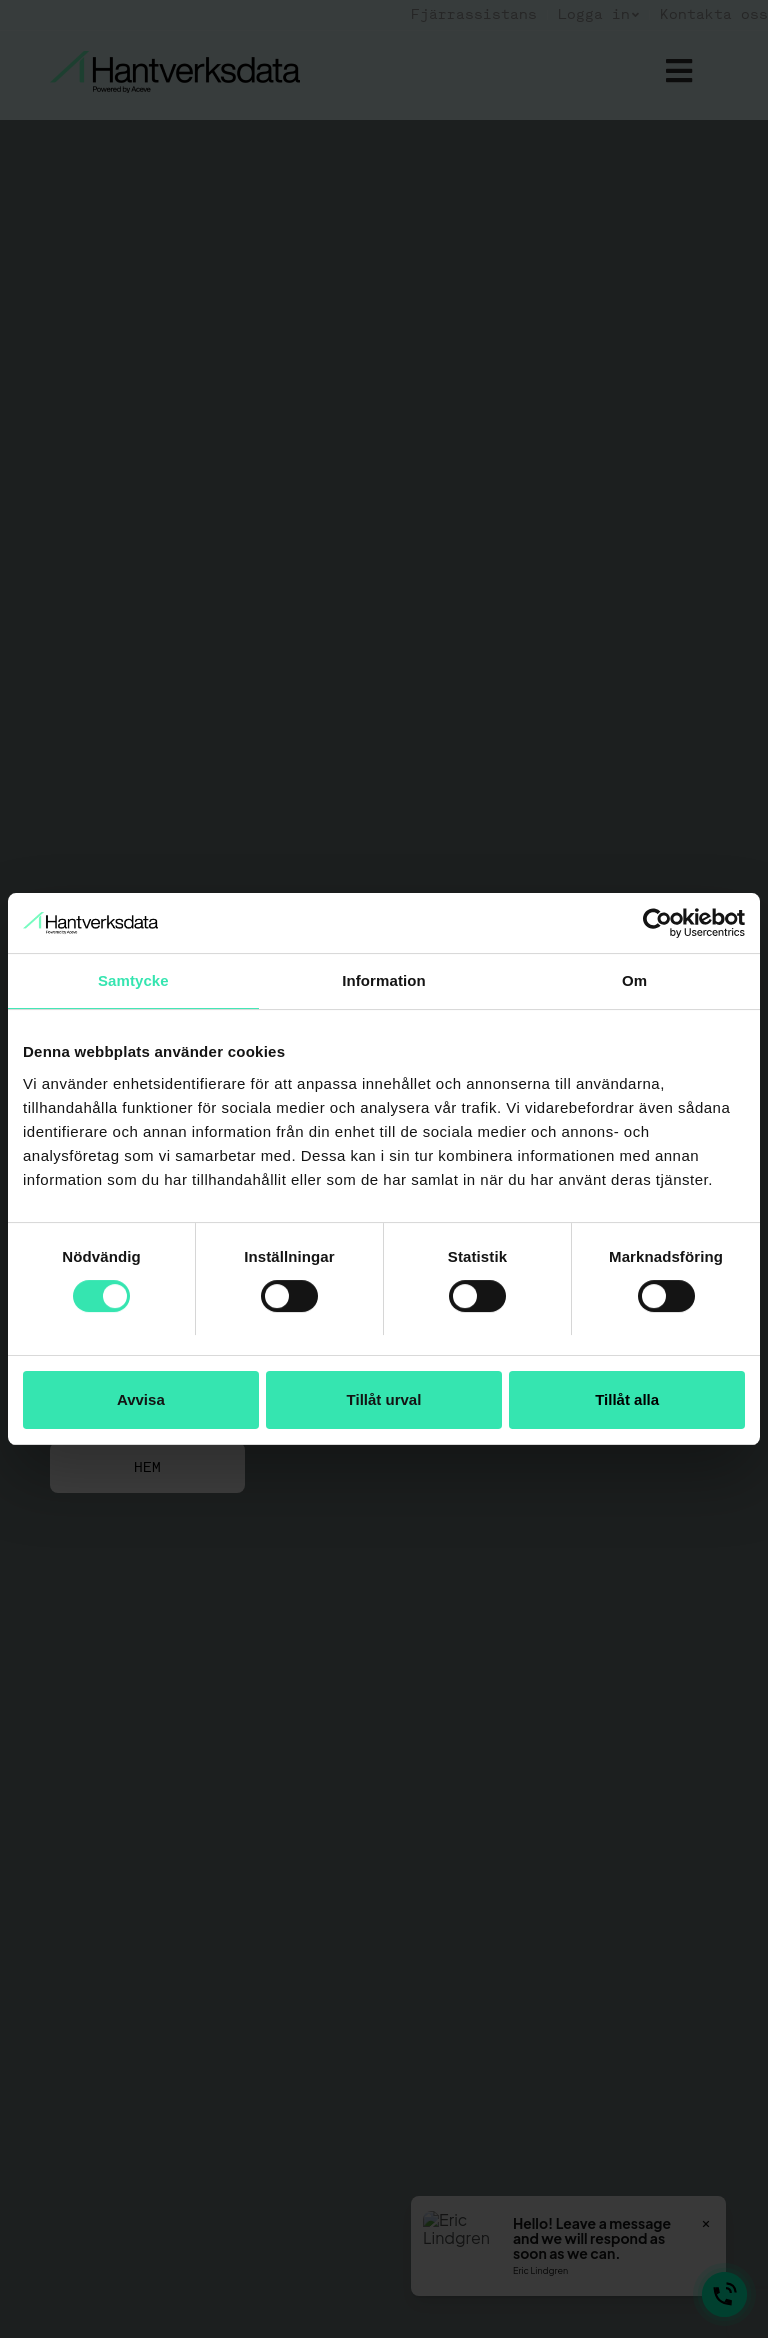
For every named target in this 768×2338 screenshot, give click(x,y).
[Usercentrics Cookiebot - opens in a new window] (657, 923)
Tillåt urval (384, 1399)
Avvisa (141, 1399)
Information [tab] (384, 980)
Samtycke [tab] (133, 980)
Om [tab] (634, 980)
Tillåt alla (627, 1399)
